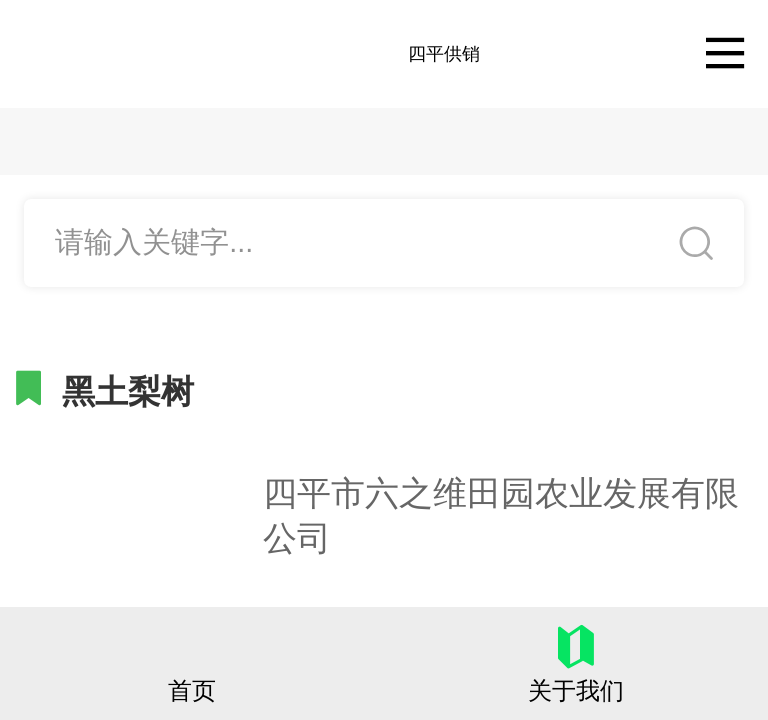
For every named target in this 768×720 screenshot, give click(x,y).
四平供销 (444, 54)
